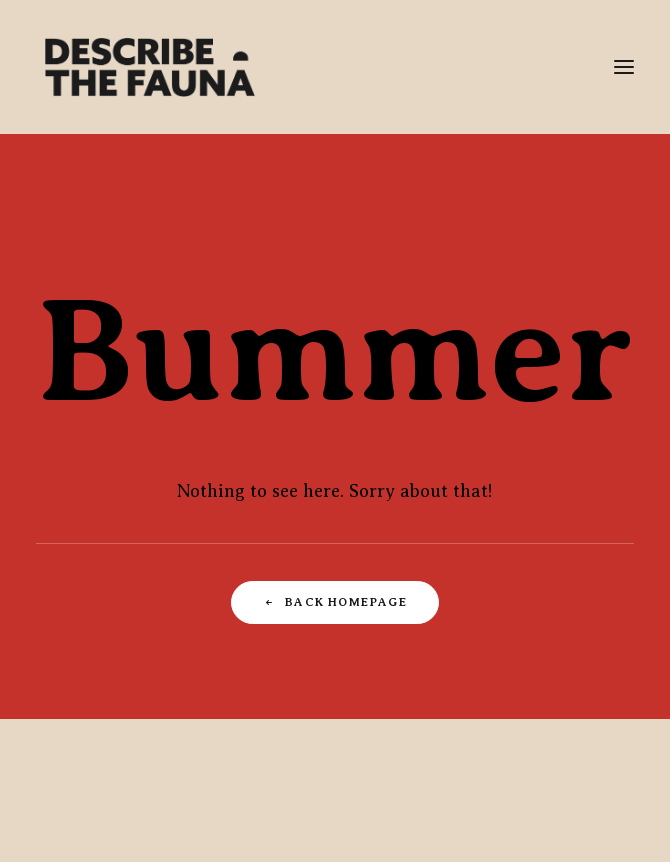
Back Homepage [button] (335, 603)
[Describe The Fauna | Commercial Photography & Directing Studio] (150, 67)
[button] (624, 67)
